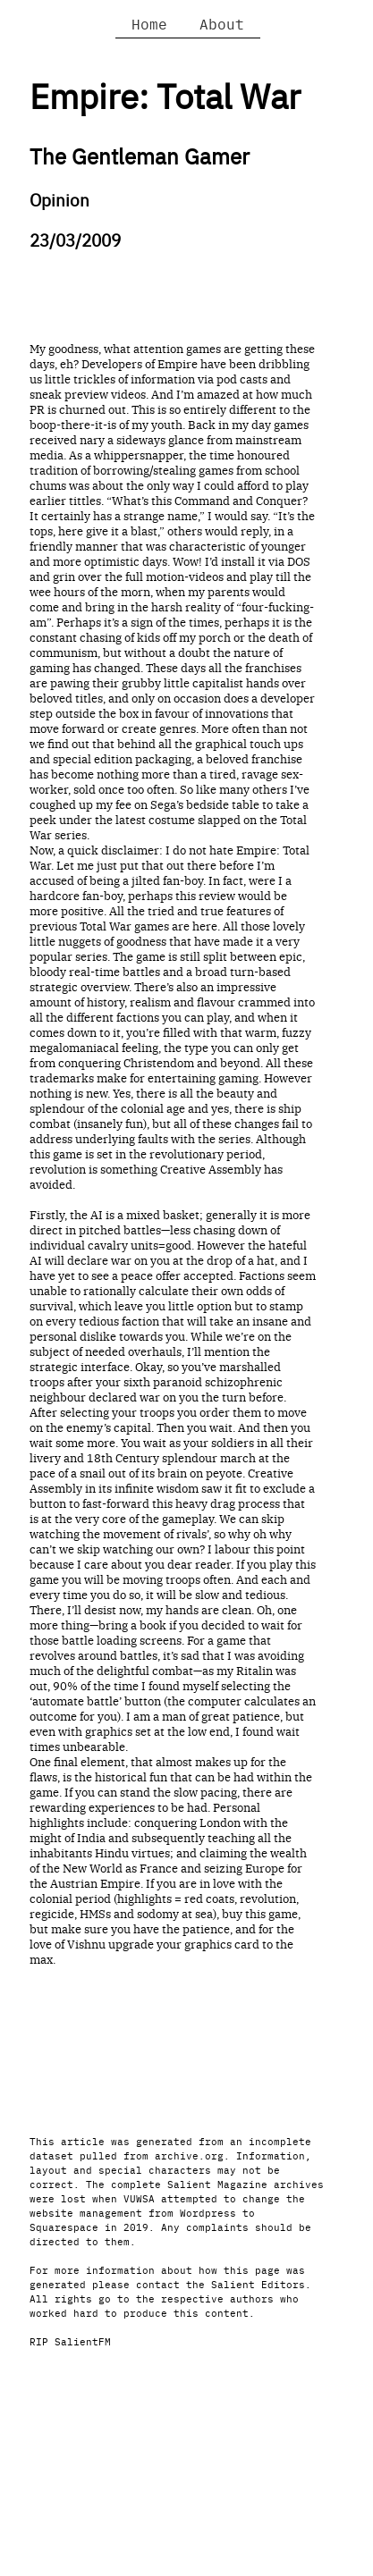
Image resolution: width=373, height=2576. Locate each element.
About (221, 23)
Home (149, 23)
